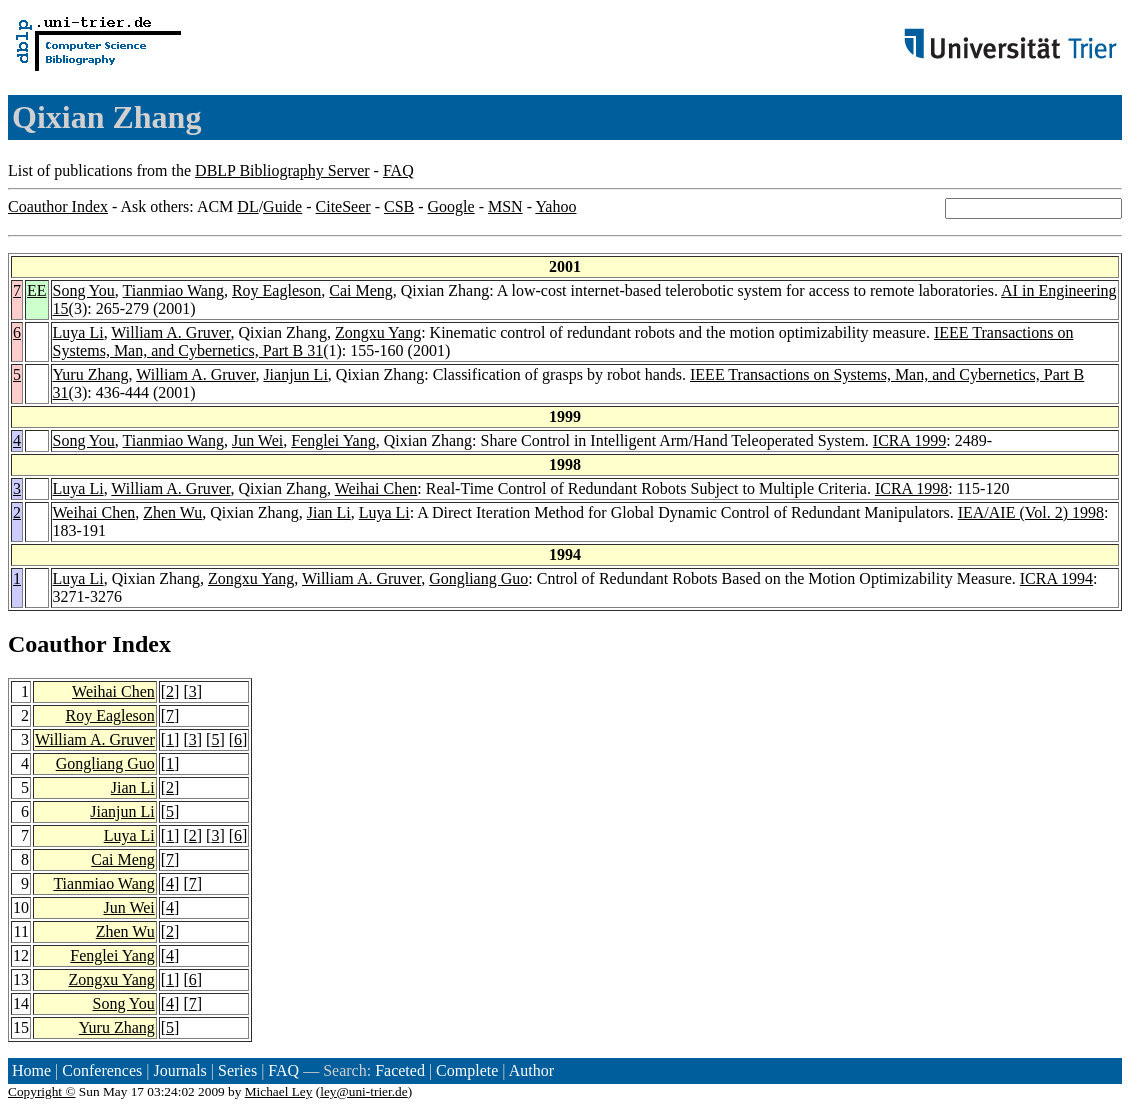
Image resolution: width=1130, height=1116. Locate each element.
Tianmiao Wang (173, 290)
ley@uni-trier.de (363, 1091)
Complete (467, 1070)
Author (531, 1070)
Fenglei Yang (333, 440)
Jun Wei (257, 440)
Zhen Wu (172, 512)
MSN (505, 206)
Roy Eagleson (276, 290)
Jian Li (329, 512)
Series (237, 1070)
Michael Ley (279, 1091)
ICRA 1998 (911, 488)
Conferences (102, 1070)
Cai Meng (361, 290)
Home (31, 1070)
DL (247, 206)
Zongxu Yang (378, 332)
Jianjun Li (295, 374)
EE (37, 290)
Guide (282, 206)
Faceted (400, 1070)
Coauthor (57, 644)
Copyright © (42, 1091)
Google (451, 206)
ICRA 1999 (909, 440)
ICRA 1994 (1056, 578)
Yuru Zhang (91, 374)
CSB (399, 206)
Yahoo (555, 206)
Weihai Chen (376, 488)
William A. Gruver (170, 332)
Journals (179, 1070)
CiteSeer (343, 206)
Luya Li (78, 332)
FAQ (398, 170)
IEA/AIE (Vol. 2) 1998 (1031, 512)
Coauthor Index (58, 206)
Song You (84, 290)
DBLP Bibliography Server (282, 170)
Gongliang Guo (478, 578)
